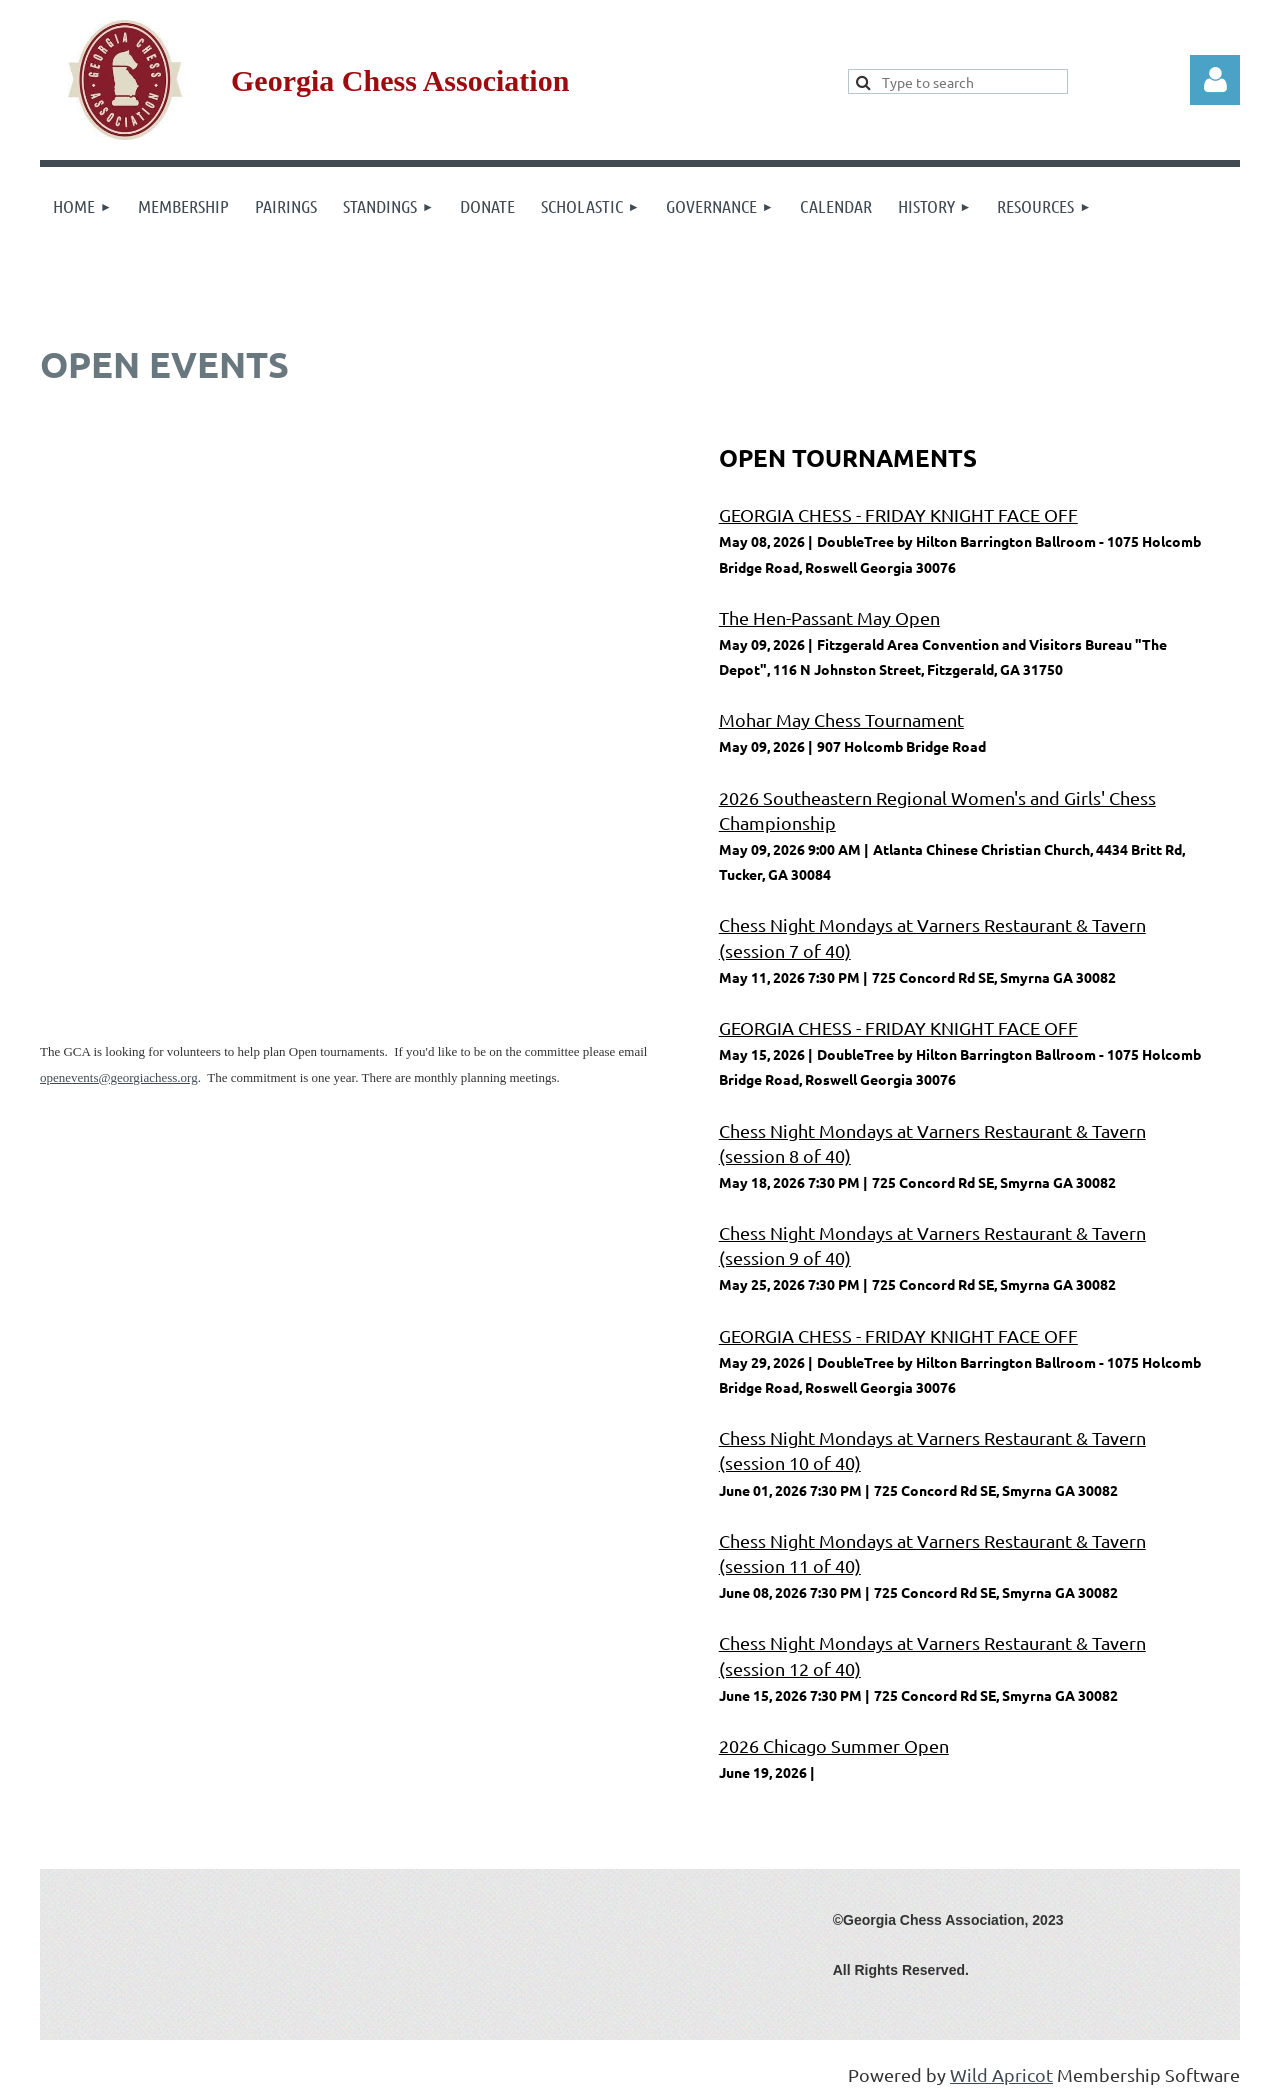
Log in (1215, 80)
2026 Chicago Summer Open (834, 1745)
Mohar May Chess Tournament (841, 719)
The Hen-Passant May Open (829, 617)
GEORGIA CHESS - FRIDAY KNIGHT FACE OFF (898, 514)
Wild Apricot (1001, 2074)
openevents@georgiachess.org (119, 1077)
